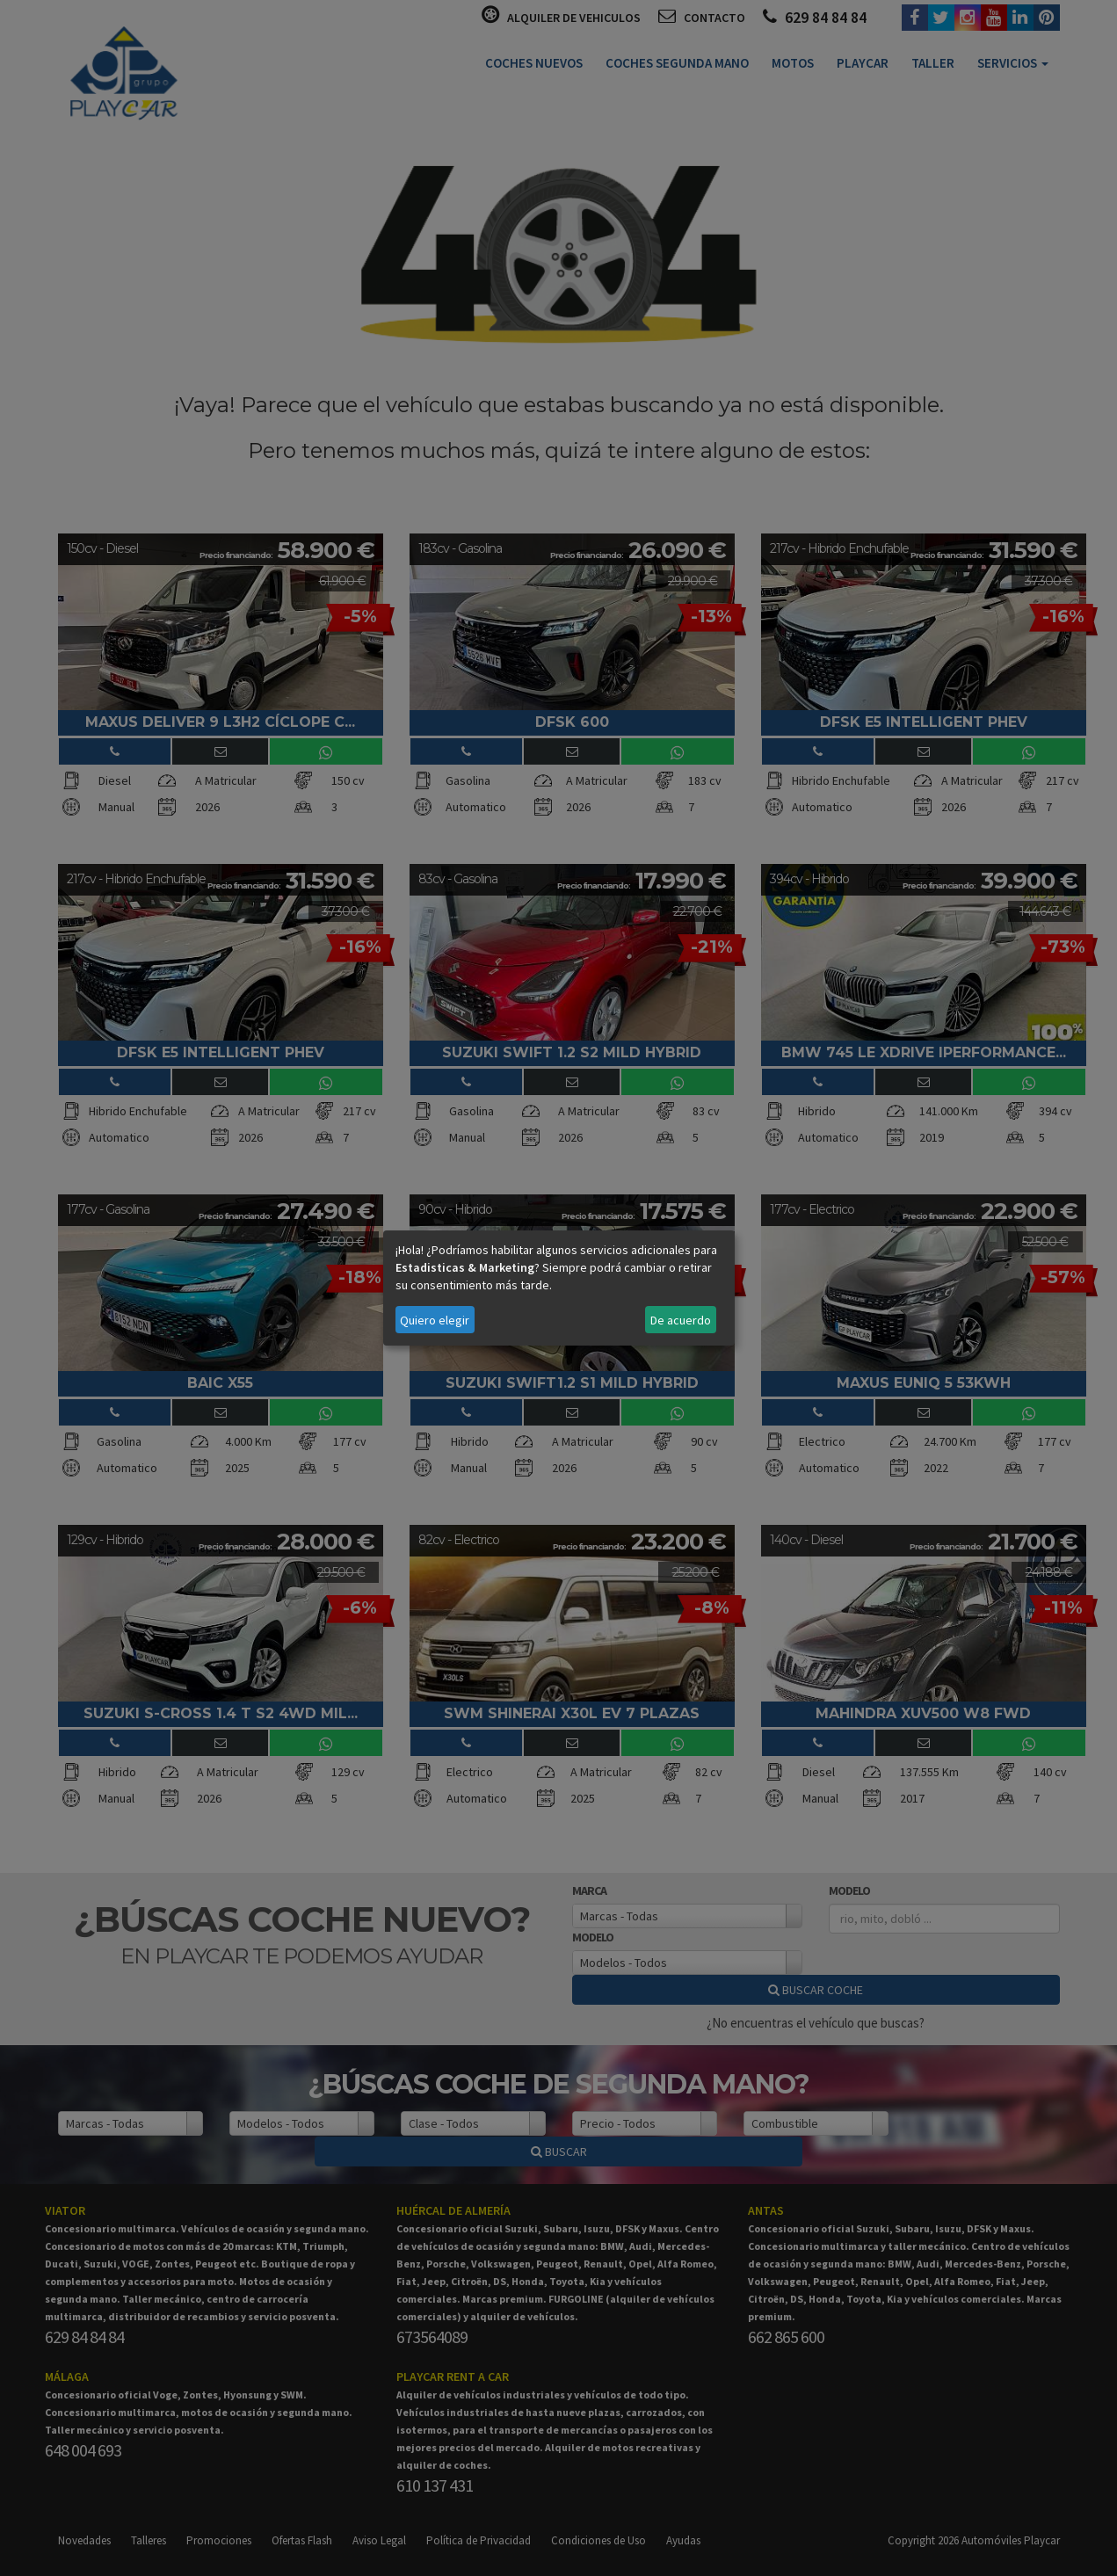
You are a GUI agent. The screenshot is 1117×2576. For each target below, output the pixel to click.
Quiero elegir (434, 1320)
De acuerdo (680, 1320)
